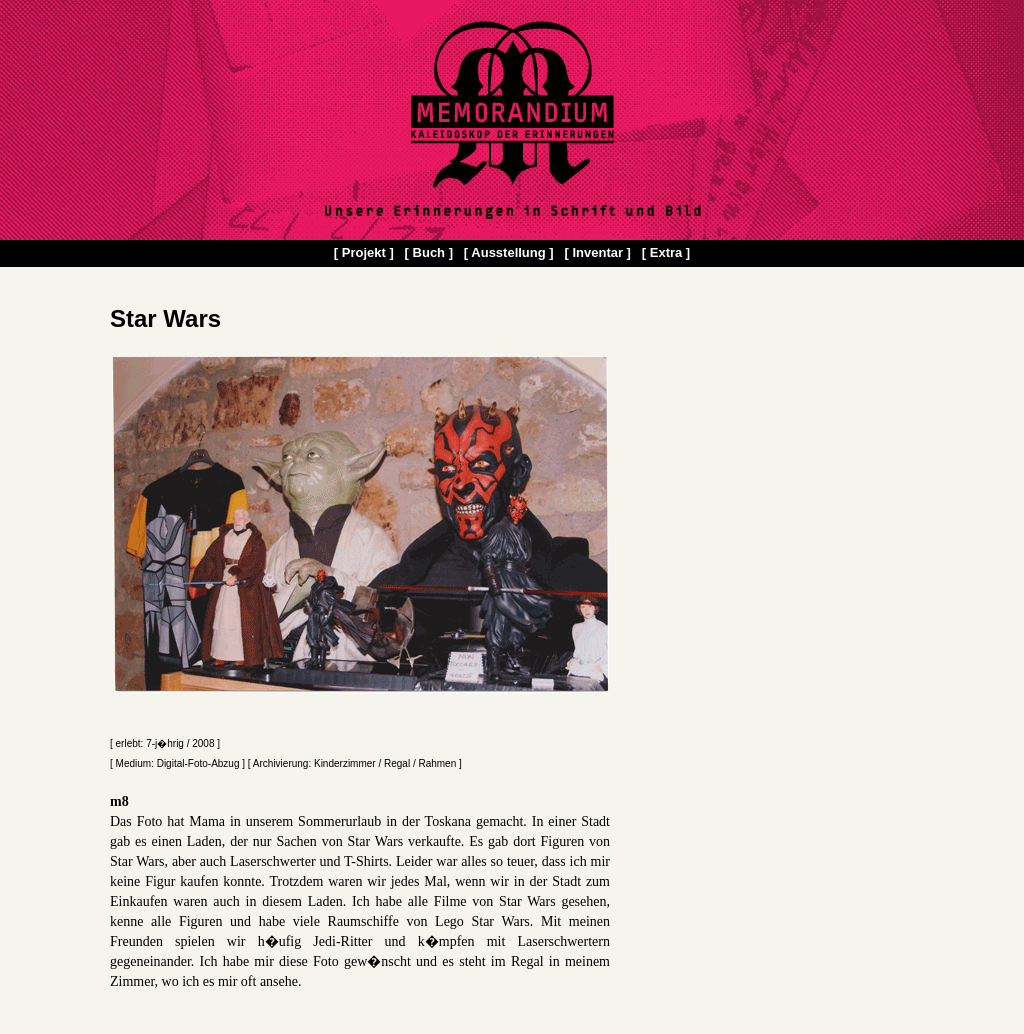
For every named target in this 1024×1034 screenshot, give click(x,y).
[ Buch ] (429, 252)
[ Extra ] (666, 252)
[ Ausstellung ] (509, 252)
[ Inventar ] (597, 252)
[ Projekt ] (364, 252)
